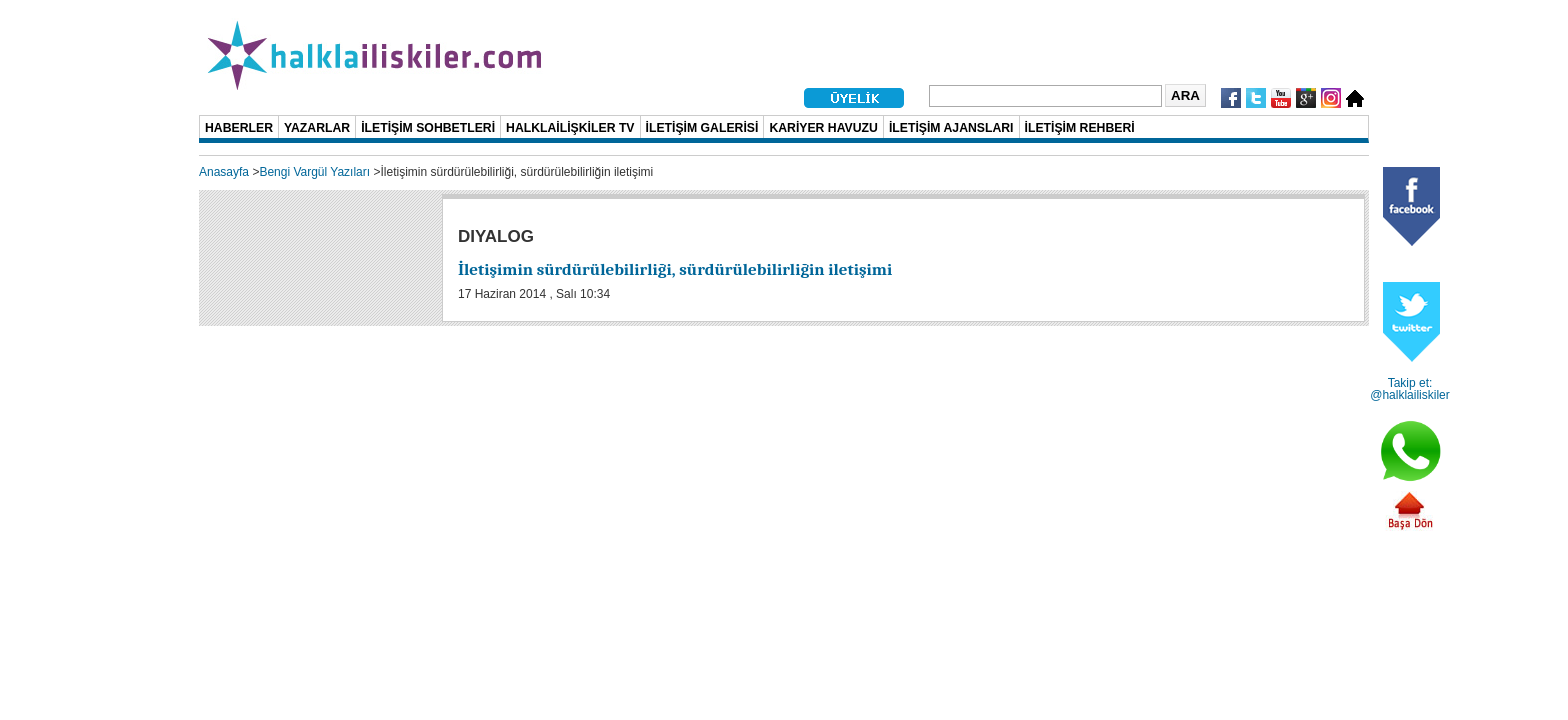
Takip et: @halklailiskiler (1410, 389)
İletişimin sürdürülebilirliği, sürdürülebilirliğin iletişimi (675, 269)
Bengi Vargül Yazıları (314, 172)
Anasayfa (224, 172)
